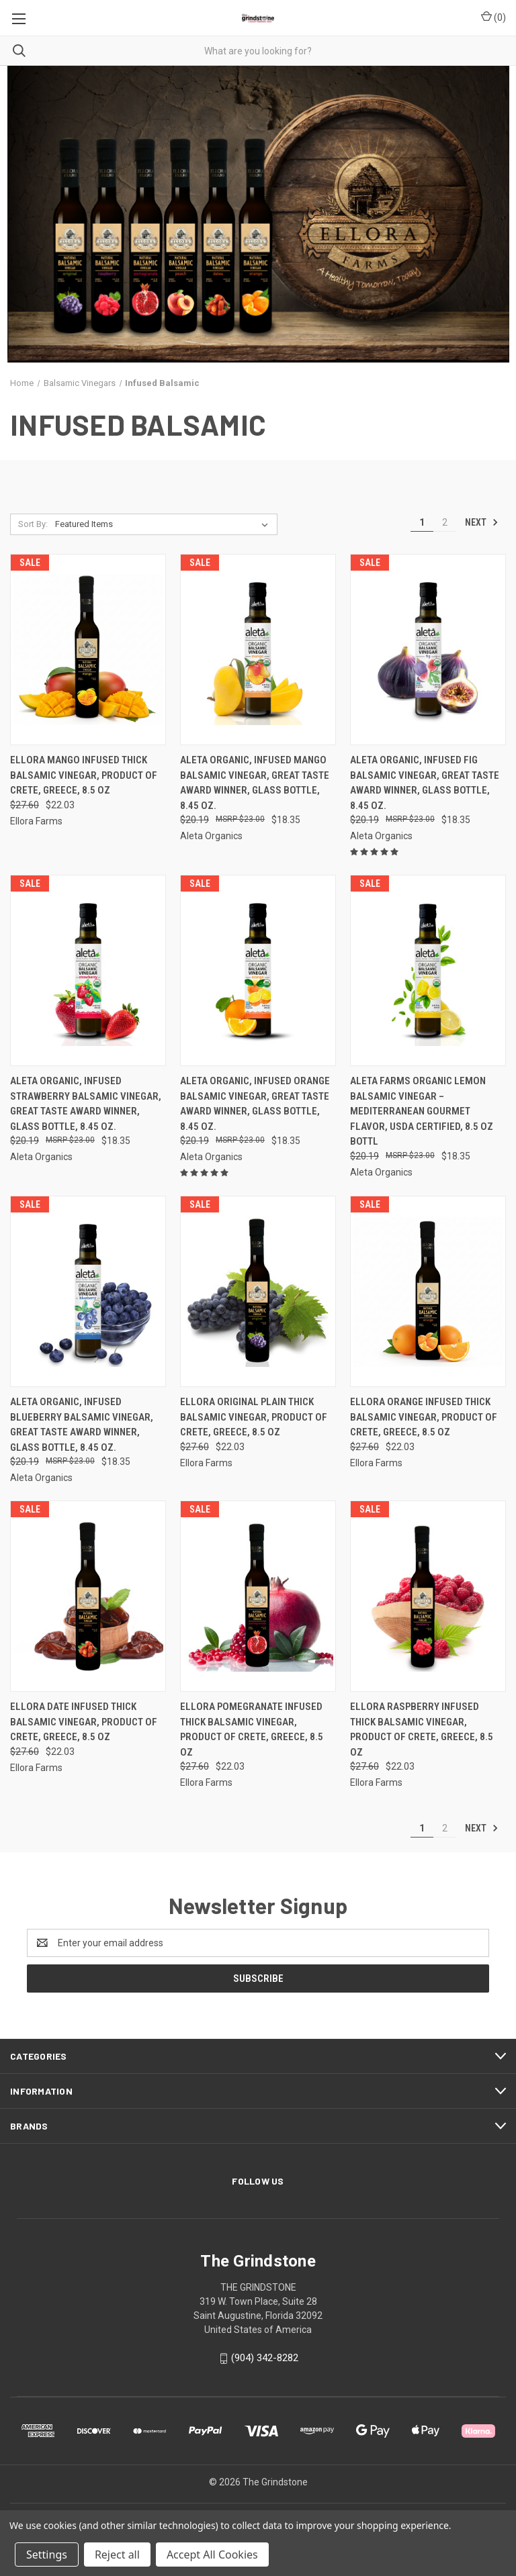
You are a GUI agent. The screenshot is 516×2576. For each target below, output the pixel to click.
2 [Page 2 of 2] (444, 522)
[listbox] (164, 524)
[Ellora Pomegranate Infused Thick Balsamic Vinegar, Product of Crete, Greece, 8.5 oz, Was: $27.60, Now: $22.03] (258, 1596)
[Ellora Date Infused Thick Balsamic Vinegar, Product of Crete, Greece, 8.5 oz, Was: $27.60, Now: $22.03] (88, 1596)
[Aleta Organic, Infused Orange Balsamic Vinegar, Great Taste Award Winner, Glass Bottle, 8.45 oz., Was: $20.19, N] (258, 970)
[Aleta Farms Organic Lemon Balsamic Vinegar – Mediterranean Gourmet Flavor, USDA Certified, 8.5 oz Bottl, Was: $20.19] (428, 970)
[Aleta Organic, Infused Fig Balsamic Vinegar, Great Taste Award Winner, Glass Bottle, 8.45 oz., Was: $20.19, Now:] (428, 650)
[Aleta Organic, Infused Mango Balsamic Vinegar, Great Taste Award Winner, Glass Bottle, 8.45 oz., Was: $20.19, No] (258, 650)
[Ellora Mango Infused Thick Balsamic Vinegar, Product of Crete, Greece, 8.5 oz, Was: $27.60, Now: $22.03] (88, 650)
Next (482, 522)
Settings (46, 2554)
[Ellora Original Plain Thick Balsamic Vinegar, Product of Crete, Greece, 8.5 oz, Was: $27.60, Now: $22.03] (258, 1291)
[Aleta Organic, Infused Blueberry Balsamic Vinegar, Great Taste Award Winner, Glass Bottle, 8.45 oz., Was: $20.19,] (88, 1291)
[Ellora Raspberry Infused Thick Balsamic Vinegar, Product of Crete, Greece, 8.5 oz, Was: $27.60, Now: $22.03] (428, 1596)
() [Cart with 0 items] (493, 17)
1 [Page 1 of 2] (422, 522)
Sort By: (33, 524)
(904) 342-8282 (264, 2358)
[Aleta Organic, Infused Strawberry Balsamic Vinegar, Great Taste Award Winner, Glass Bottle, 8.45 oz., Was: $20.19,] (88, 970)
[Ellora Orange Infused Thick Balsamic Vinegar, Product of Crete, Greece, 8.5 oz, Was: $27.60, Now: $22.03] (428, 1291)
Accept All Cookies (212, 2554)
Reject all (117, 2554)
